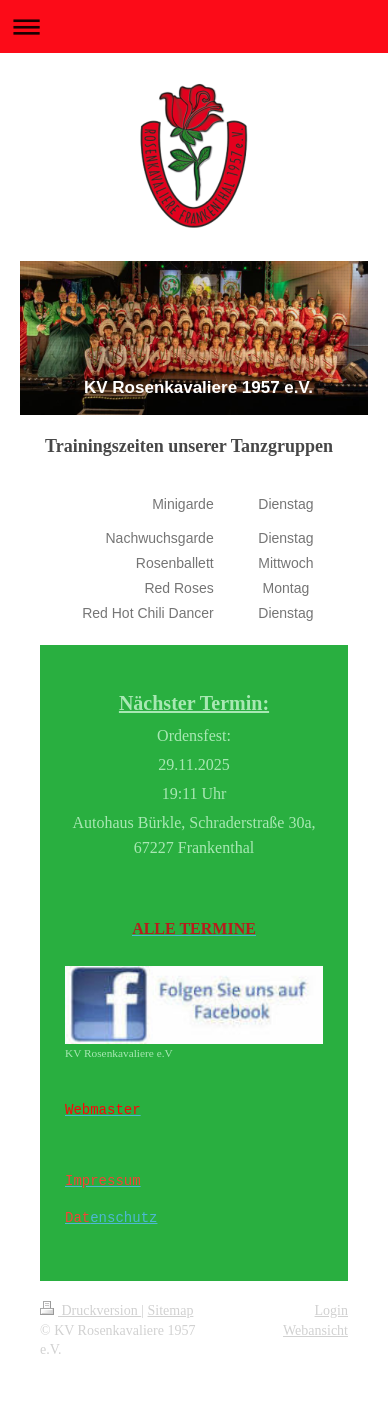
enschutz (123, 1217)
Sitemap (171, 1310)
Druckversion (90, 1310)
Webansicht (315, 1330)
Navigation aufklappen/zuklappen (194, 26)
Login (331, 1310)
